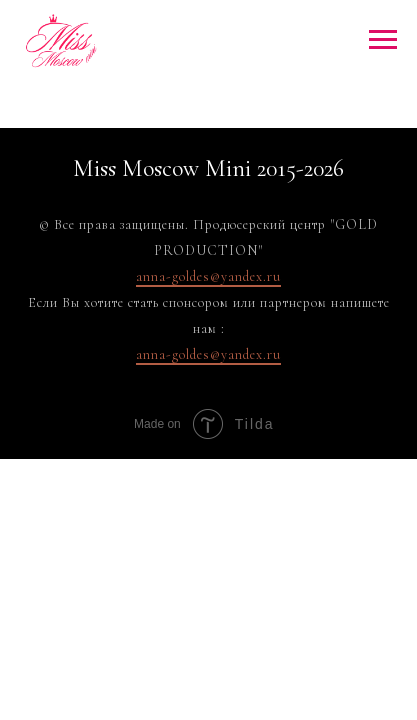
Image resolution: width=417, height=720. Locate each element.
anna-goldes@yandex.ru (208, 276)
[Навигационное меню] (383, 40)
